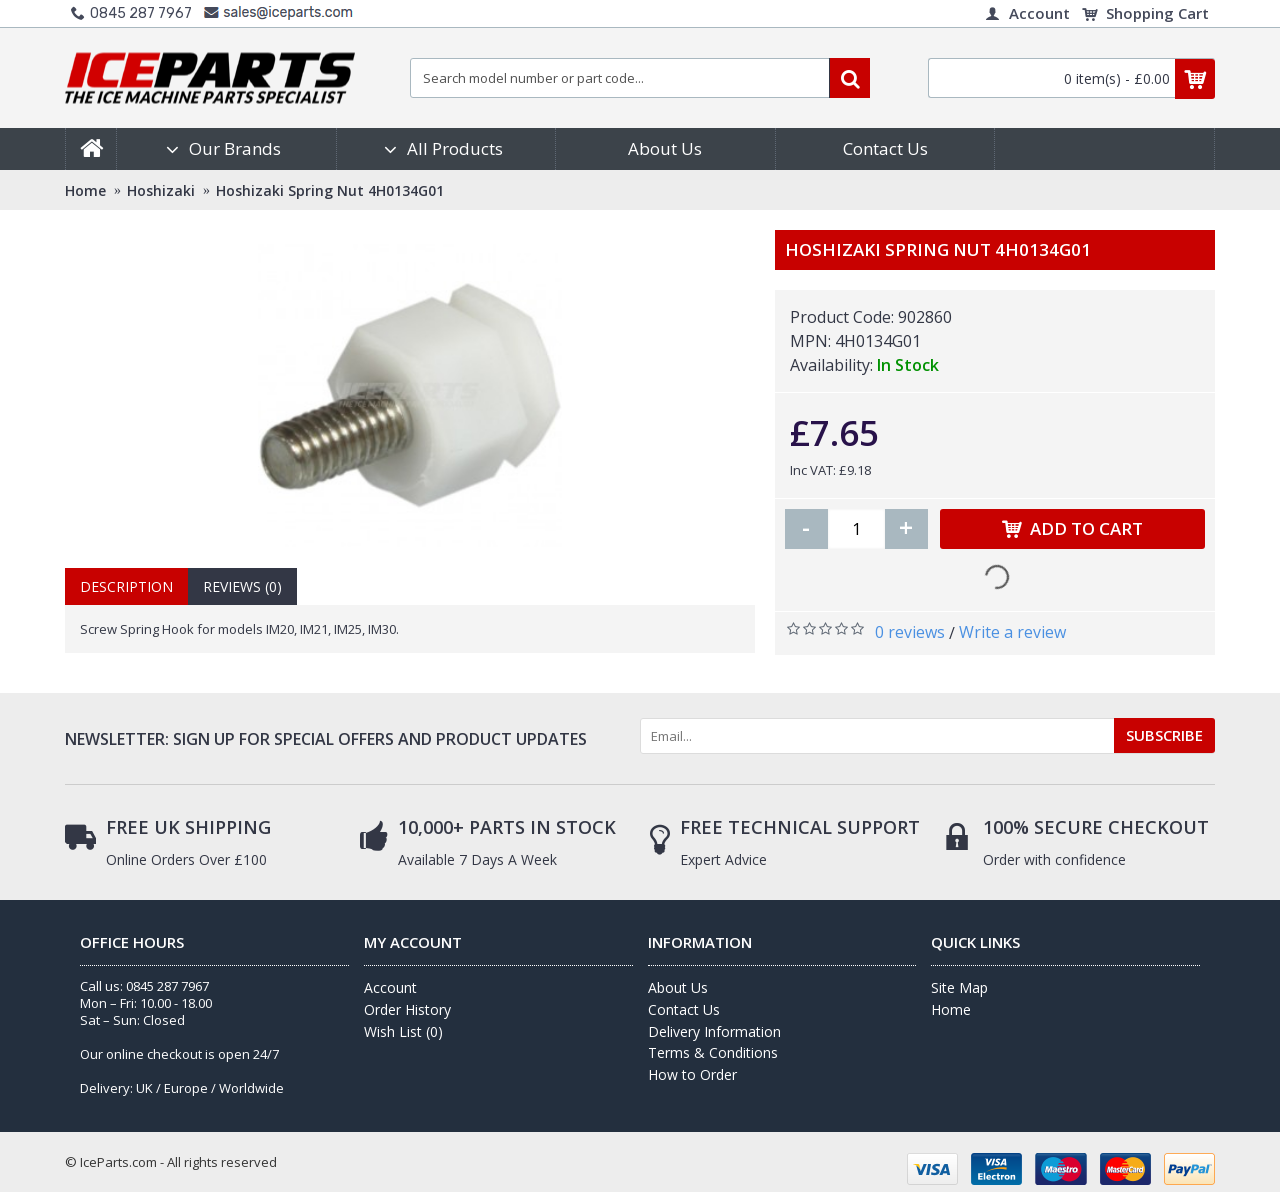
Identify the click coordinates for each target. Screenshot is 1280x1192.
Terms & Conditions (713, 1052)
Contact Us (684, 1009)
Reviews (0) (242, 586)
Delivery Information (714, 1031)
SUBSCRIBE (1164, 735)
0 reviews (910, 632)
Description (126, 586)
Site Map (959, 987)
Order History (407, 1009)
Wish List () (403, 1031)
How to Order (692, 1074)
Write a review (1012, 632)
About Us (678, 987)
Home (951, 1009)
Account (390, 987)
